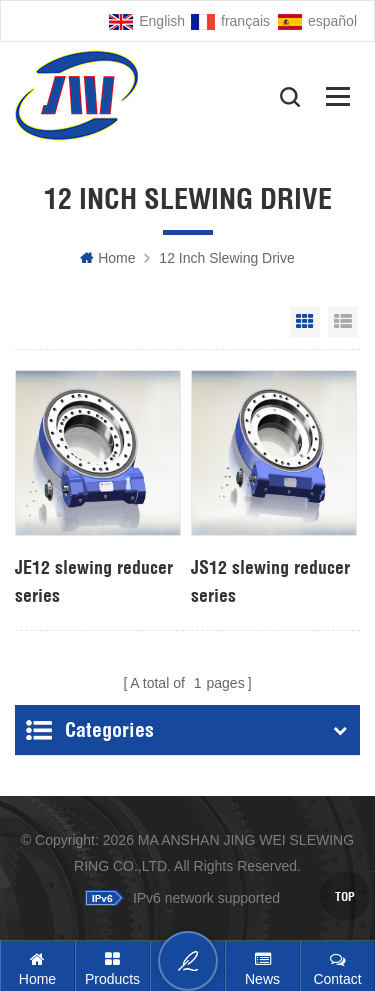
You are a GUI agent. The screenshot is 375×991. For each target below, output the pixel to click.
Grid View (305, 322)
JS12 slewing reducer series (270, 581)
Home (107, 258)
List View (343, 322)
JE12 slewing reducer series (94, 581)
